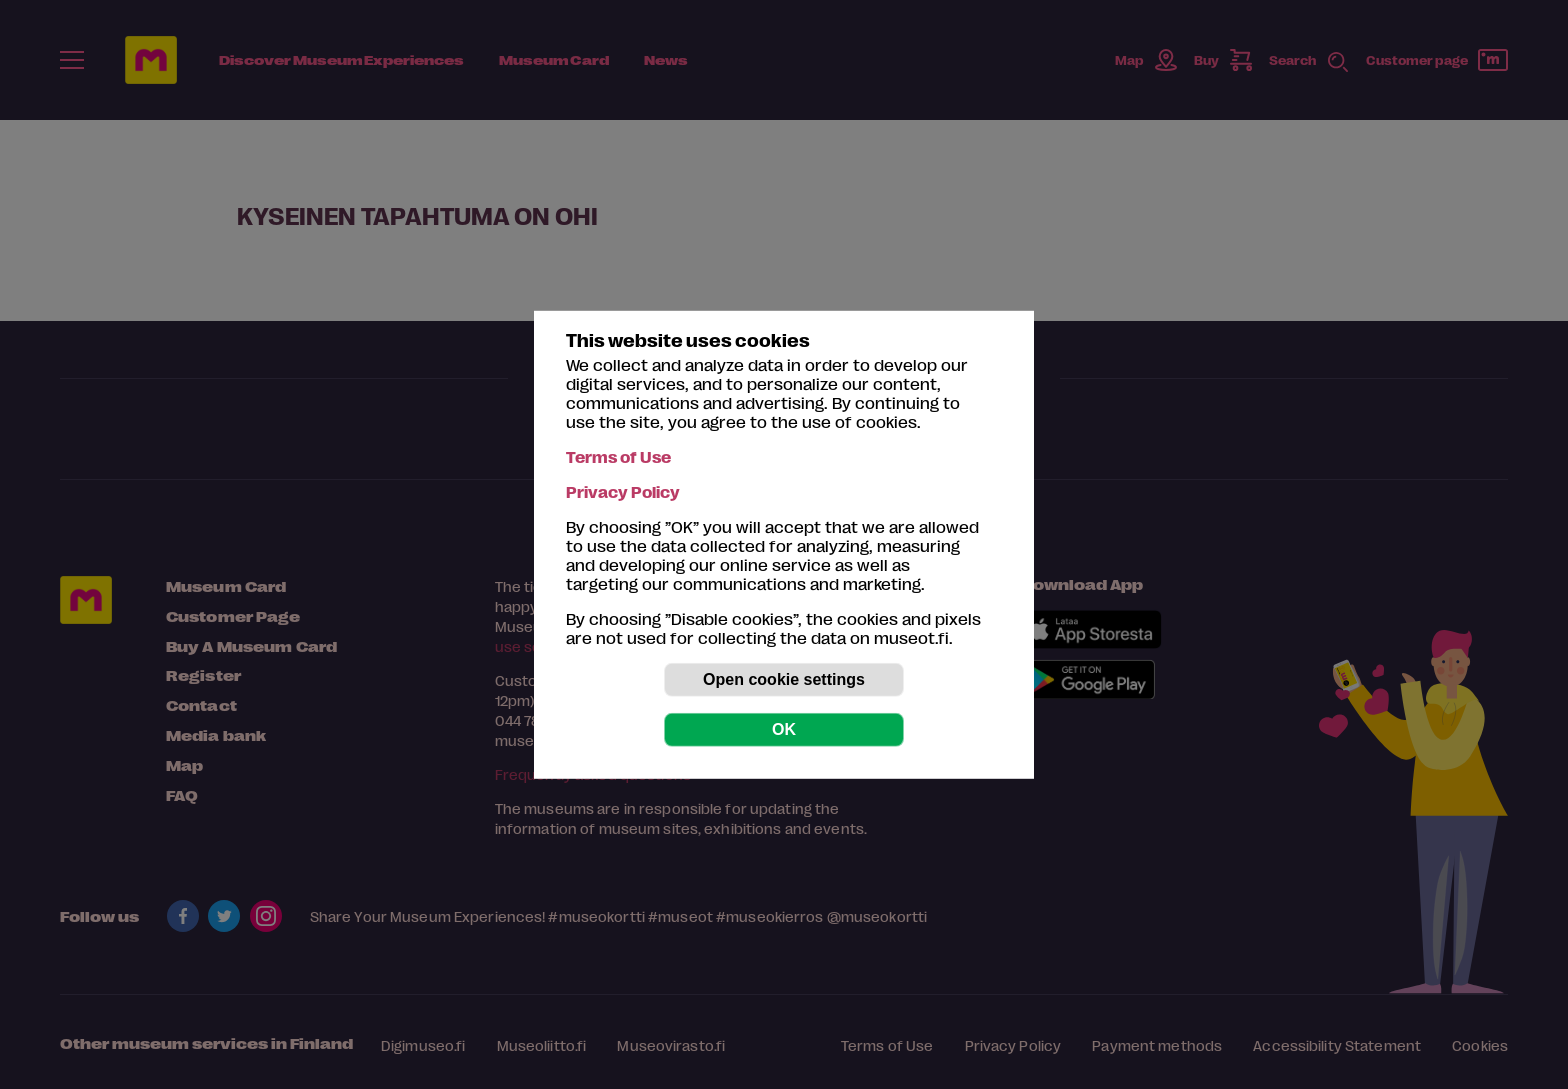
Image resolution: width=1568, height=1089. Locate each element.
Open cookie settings (784, 679)
